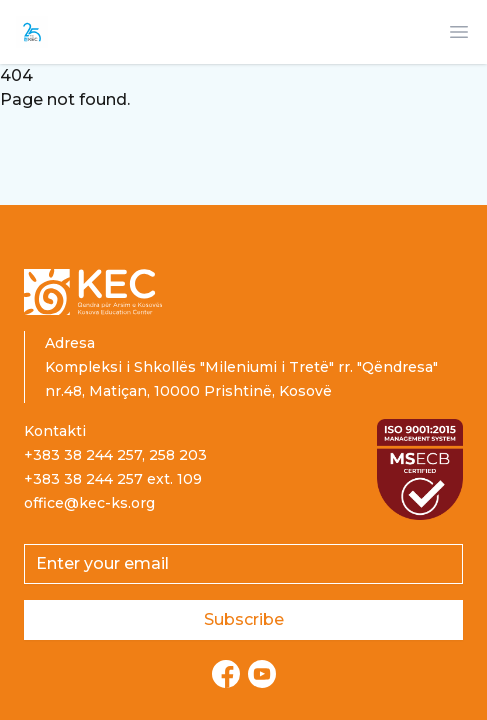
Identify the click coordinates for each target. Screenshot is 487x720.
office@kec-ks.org (89, 503)
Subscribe (244, 619)
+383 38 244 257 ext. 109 (113, 479)
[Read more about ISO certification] (420, 469)
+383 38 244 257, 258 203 (115, 455)
